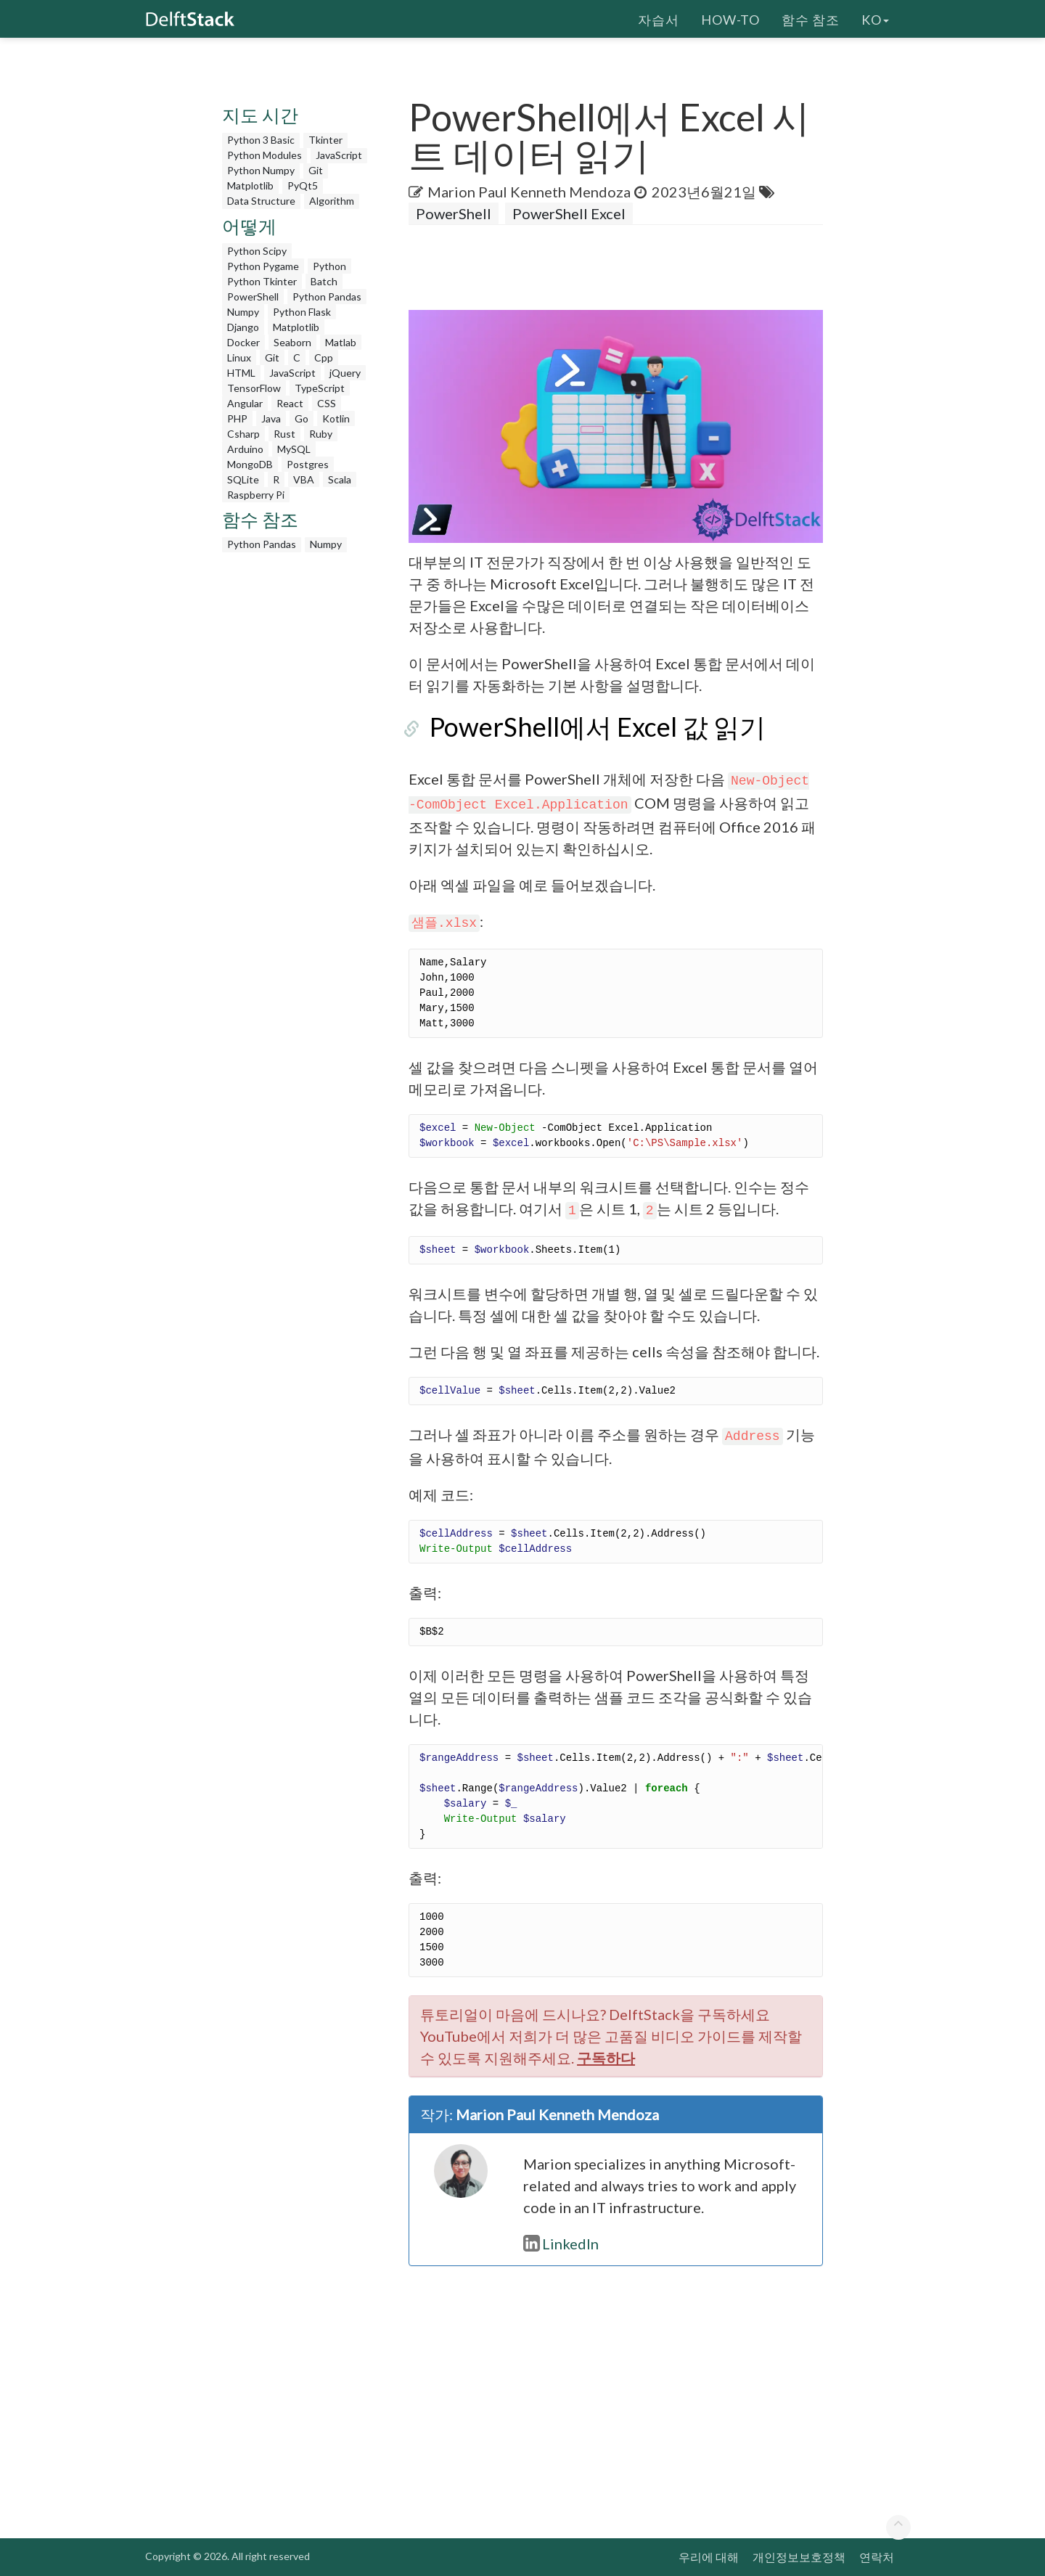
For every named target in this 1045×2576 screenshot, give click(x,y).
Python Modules (264, 155)
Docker (243, 342)
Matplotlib (250, 185)
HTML (241, 373)
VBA (303, 479)
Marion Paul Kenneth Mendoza (529, 191)
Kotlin (336, 418)
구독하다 (606, 2057)
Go (301, 418)
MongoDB (250, 464)
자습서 (658, 18)
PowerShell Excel (569, 213)
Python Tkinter (262, 281)
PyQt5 (302, 185)
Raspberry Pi (255, 494)
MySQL (294, 449)
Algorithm (331, 201)
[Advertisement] (297, 777)
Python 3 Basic (261, 140)
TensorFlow (254, 388)
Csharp (243, 434)
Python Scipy (257, 251)
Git (315, 170)
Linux (239, 357)
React (289, 403)
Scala (339, 479)
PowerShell (253, 296)
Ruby (320, 434)
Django (243, 327)
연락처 (876, 2557)
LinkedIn (561, 2243)
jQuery (345, 373)
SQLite (243, 479)
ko (875, 18)
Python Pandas (326, 296)
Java (271, 418)
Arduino (245, 449)
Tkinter (325, 140)
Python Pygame (263, 266)
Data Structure (261, 201)
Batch (324, 281)
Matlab (340, 342)
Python (329, 266)
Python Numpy (261, 170)
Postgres (308, 464)
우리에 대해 (709, 2557)
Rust (284, 434)
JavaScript (339, 155)
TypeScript (320, 388)
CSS (326, 403)
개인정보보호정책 (799, 2557)
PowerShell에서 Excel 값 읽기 (577, 727)
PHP (237, 418)
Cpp (323, 357)
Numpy (243, 312)
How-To (730, 18)
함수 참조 (811, 18)
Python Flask (302, 312)
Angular (245, 403)
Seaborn (292, 342)
